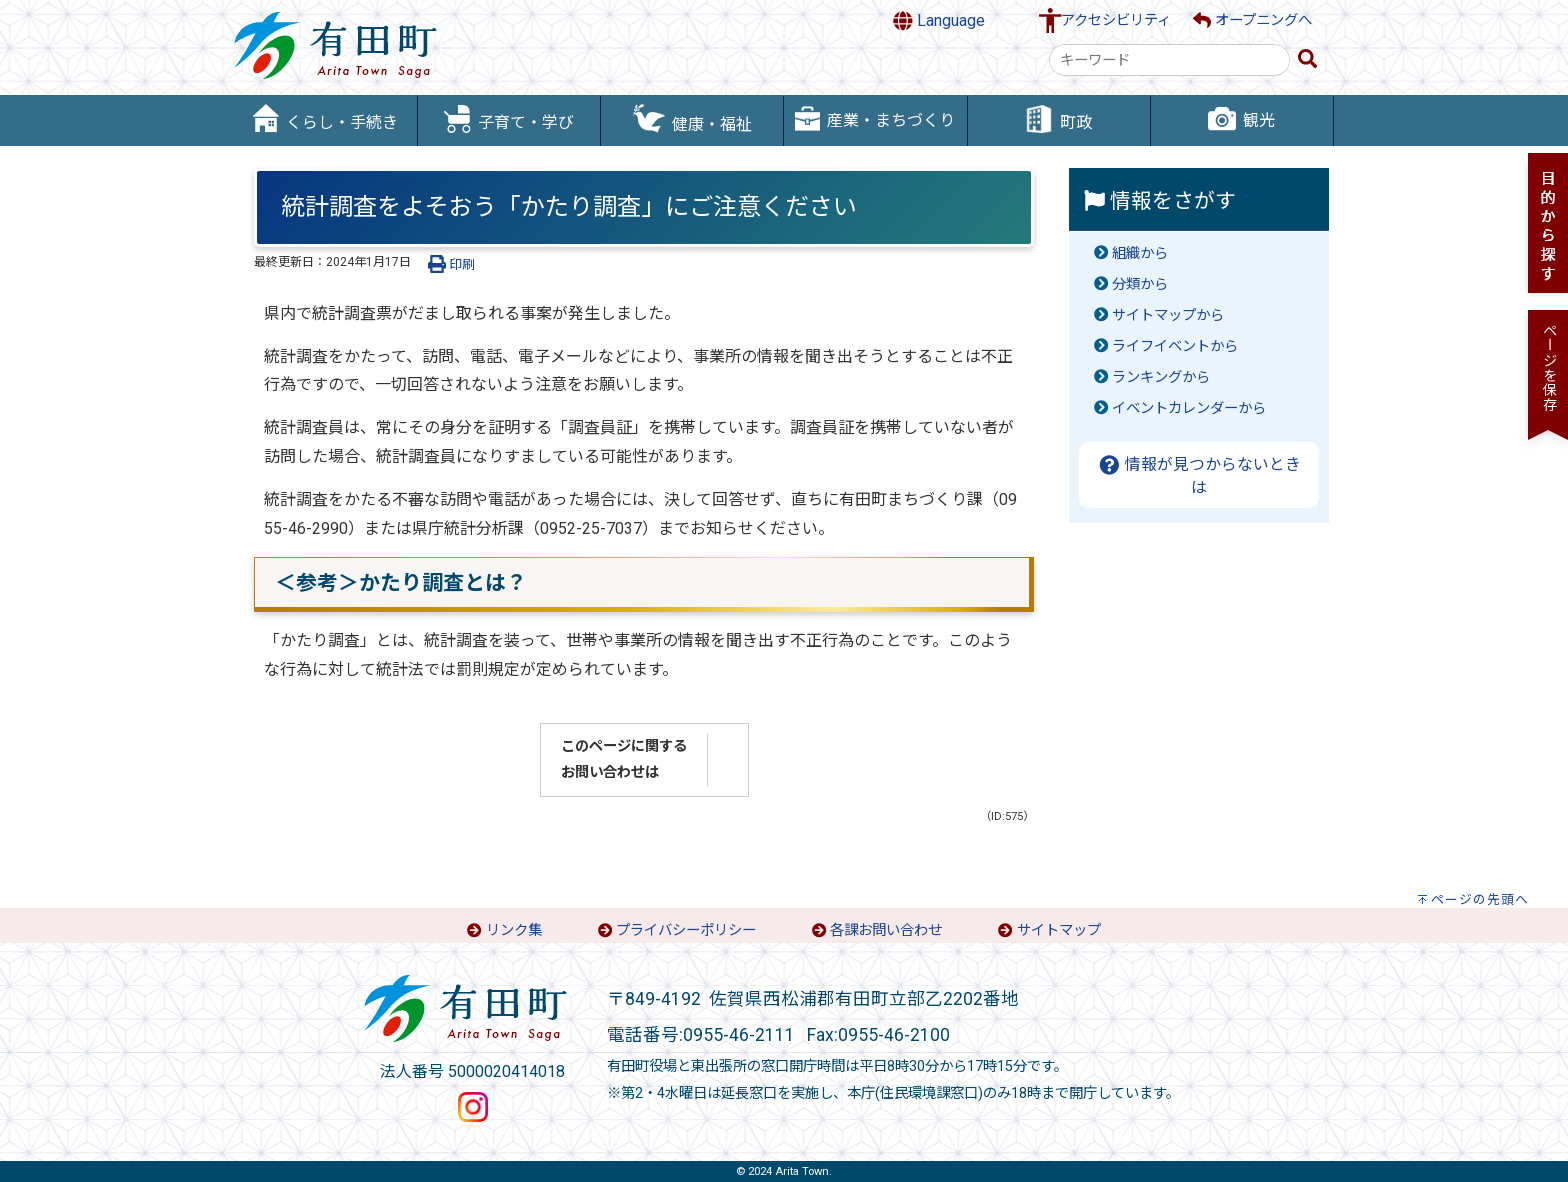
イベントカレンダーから (1189, 408)
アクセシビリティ (1116, 20)
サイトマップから (1168, 315)
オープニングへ (1252, 20)
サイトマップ (1059, 930)
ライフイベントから (1175, 346)
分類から (1140, 284)
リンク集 (514, 930)
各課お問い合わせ (886, 930)
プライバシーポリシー (686, 930)
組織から (1140, 253)
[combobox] (1169, 60)
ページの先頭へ (1480, 899)
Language (939, 21)
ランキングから (1161, 377)
